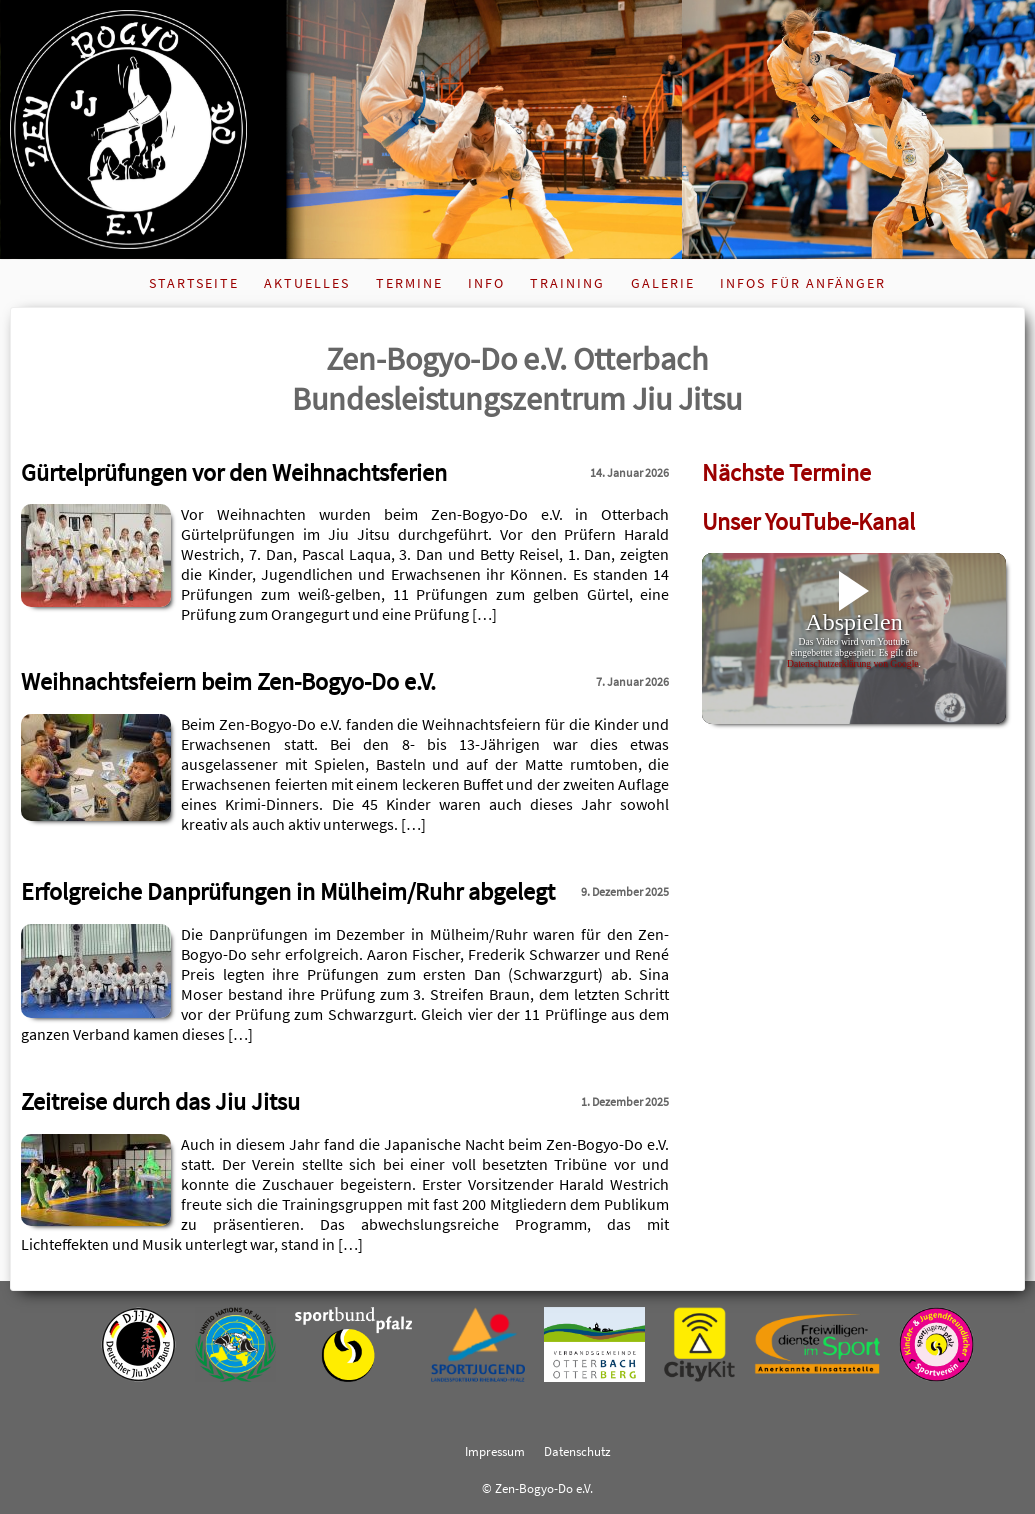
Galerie (663, 283)
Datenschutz (577, 1451)
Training (567, 283)
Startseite (194, 283)
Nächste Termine (786, 472)
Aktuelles (307, 283)
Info (486, 283)
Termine (409, 283)
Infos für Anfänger (803, 283)
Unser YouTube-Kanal (808, 521)
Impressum (495, 1451)
